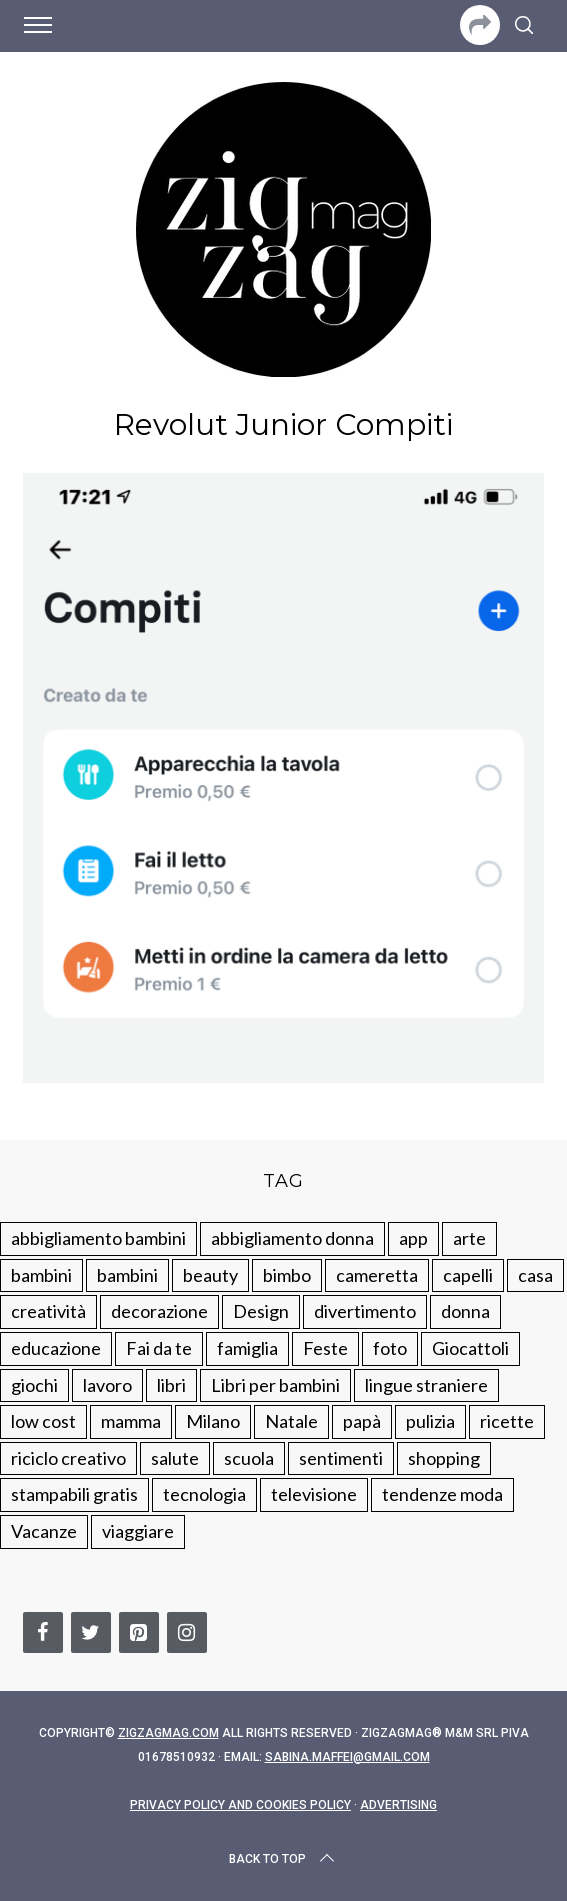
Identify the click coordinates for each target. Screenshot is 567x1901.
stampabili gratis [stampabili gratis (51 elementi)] (74, 1494)
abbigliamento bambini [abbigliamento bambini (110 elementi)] (98, 1238)
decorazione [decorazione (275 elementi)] (159, 1311)
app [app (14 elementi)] (413, 1238)
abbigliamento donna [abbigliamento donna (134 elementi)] (292, 1238)
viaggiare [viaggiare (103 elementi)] (138, 1531)
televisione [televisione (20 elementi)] (314, 1494)
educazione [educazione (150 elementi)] (56, 1348)
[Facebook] (43, 1632)
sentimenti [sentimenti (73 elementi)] (341, 1458)
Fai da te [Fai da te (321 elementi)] (159, 1348)
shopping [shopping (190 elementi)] (444, 1458)
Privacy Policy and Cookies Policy (240, 1805)
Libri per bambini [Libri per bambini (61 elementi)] (275, 1385)
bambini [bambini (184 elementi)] (127, 1275)
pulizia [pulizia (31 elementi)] (430, 1421)
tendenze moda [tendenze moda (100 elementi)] (442, 1494)
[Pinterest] (139, 1632)
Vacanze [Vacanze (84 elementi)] (44, 1531)
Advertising (398, 1805)
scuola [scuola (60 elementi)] (249, 1458)
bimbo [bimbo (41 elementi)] (287, 1275)
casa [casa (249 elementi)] (535, 1275)
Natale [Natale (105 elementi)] (291, 1421)
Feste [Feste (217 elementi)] (325, 1348)
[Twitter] (91, 1632)
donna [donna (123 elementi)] (465, 1311)
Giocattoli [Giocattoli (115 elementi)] (470, 1348)
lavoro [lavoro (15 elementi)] (107, 1385)
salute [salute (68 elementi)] (175, 1458)
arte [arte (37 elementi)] (469, 1238)
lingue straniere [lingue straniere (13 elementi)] (426, 1385)
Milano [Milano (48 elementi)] (213, 1421)
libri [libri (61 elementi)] (171, 1385)
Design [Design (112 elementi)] (261, 1311)
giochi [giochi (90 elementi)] (34, 1385)
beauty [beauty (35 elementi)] (210, 1275)
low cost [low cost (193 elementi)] (43, 1421)
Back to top (283, 1859)
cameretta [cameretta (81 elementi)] (377, 1275)
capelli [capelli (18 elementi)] (468, 1275)
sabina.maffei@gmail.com (347, 1757)
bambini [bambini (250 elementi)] (41, 1275)
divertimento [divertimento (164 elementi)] (365, 1311)
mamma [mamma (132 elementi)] (131, 1421)
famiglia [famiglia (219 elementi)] (247, 1348)
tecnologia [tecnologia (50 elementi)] (204, 1494)
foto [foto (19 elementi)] (390, 1348)
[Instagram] (187, 1632)
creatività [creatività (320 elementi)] (48, 1311)
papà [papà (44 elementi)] (362, 1421)
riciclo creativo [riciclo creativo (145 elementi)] (68, 1458)
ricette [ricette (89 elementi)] (507, 1421)
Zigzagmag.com (168, 1733)
